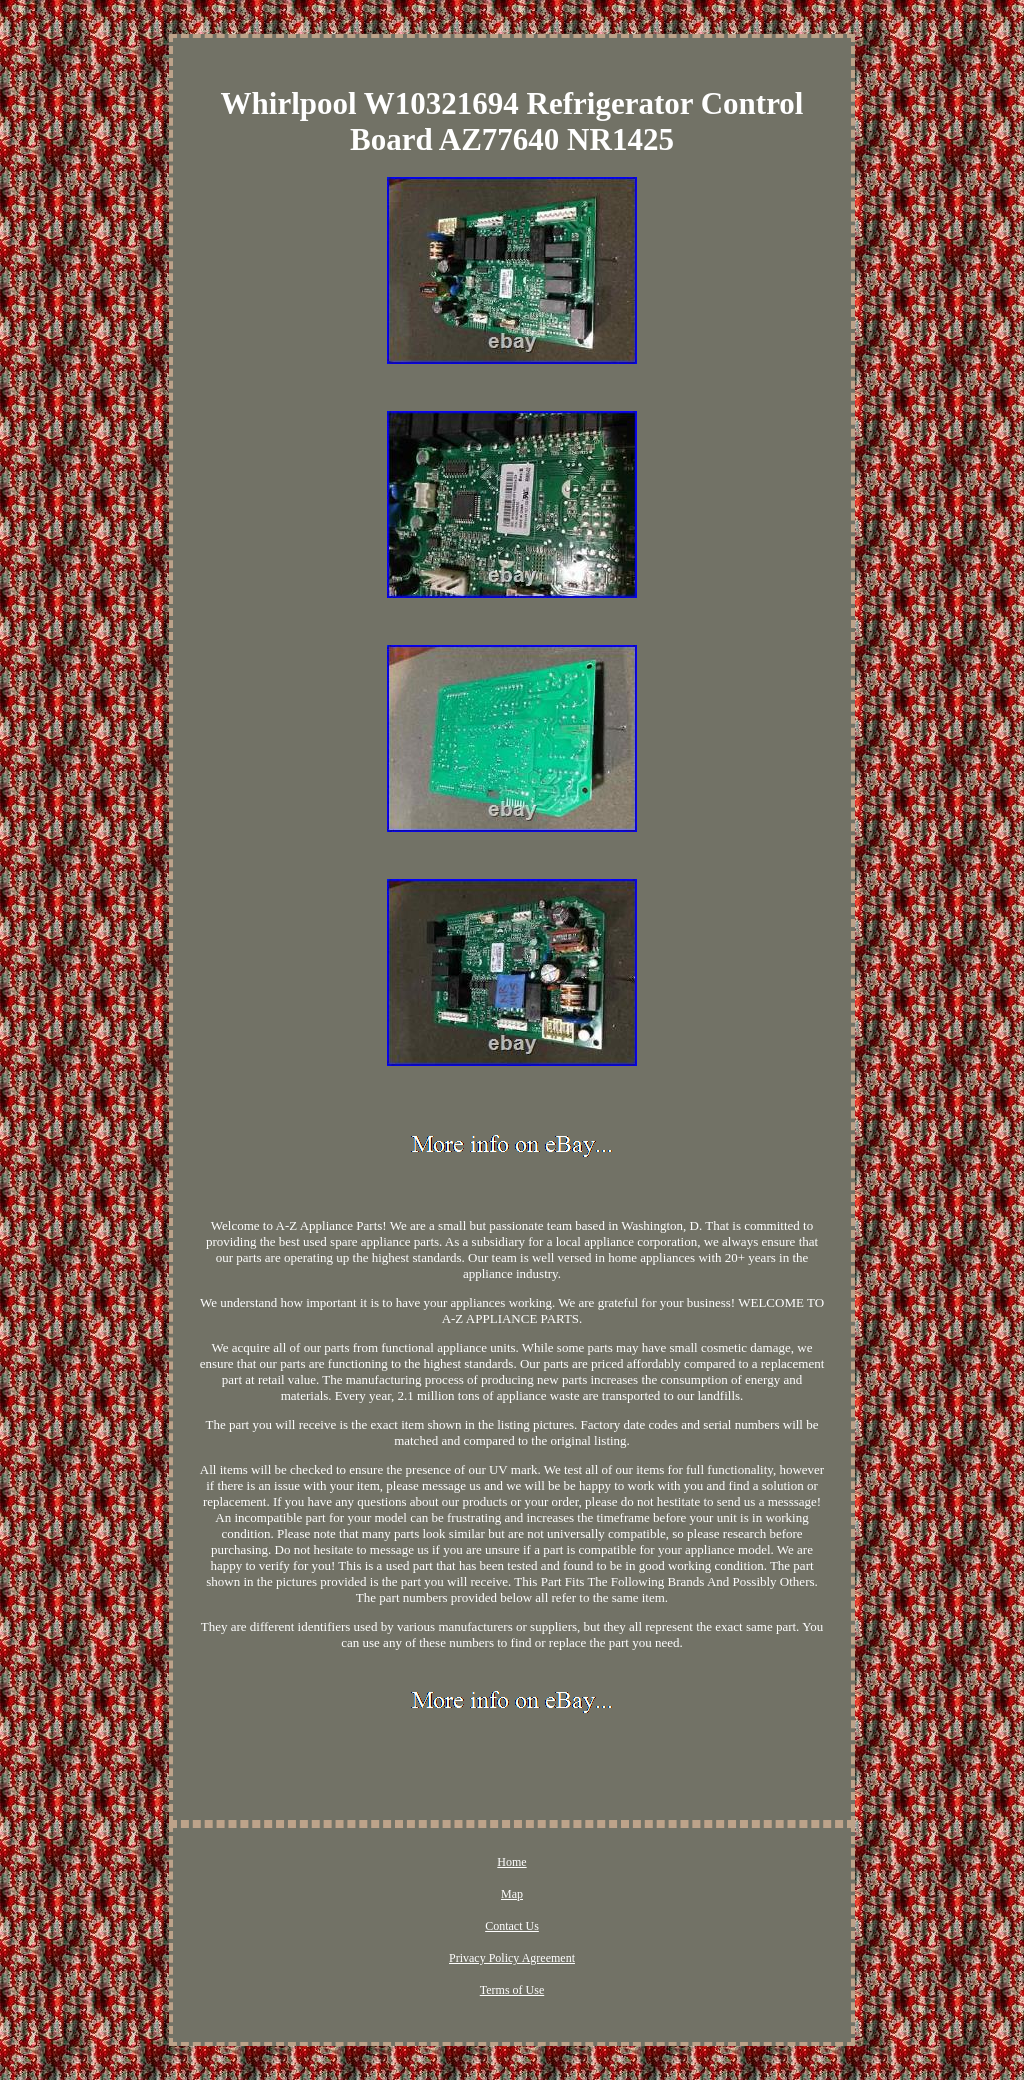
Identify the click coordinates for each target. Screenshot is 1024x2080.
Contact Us (512, 1926)
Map (512, 1894)
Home (511, 1862)
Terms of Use (512, 1990)
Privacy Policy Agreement (512, 1958)
